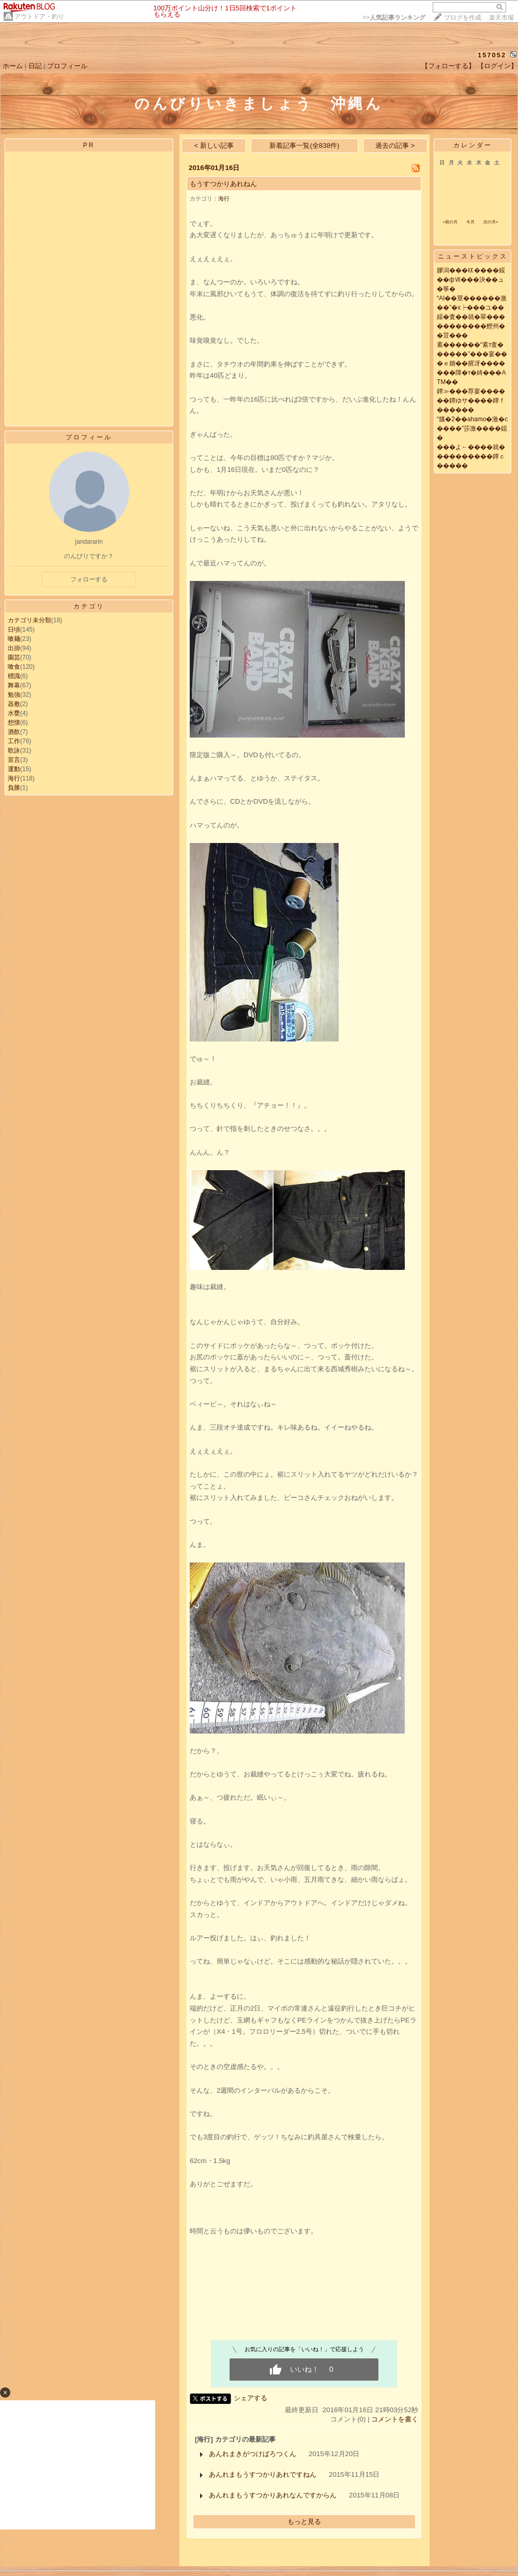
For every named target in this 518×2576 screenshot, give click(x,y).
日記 (35, 66)
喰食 (14, 666)
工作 (14, 741)
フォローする (89, 579)
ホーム (13, 66)
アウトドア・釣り (39, 16)
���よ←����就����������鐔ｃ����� (471, 456)
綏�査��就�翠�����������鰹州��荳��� (471, 326)
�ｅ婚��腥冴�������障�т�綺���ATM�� (471, 373)
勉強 (14, 694)
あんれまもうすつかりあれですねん (262, 2474)
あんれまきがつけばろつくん (252, 2454)
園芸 (14, 657)
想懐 (14, 722)
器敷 (14, 704)
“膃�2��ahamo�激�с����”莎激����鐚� (472, 428)
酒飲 (14, 731)
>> (393, 17)
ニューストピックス (473, 256)
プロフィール (67, 66)
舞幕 (14, 685)
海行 (14, 778)
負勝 (14, 787)
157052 (492, 55)
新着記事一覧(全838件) (304, 145)
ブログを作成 (462, 17)
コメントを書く (394, 2419)
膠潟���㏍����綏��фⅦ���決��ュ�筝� (471, 280)
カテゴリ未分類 (29, 620)
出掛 (14, 648)
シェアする (250, 2398)
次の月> (490, 222)
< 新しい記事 (214, 145)
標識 (14, 676)
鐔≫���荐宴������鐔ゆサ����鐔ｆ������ (471, 400)
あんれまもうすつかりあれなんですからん (273, 2495)
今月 (470, 222)
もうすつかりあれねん (223, 184)
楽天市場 (501, 17)
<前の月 (450, 222)
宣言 (14, 759)
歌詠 (14, 750)
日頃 (14, 629)
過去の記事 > (395, 145)
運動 (14, 769)
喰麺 (14, 638)
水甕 (14, 713)
